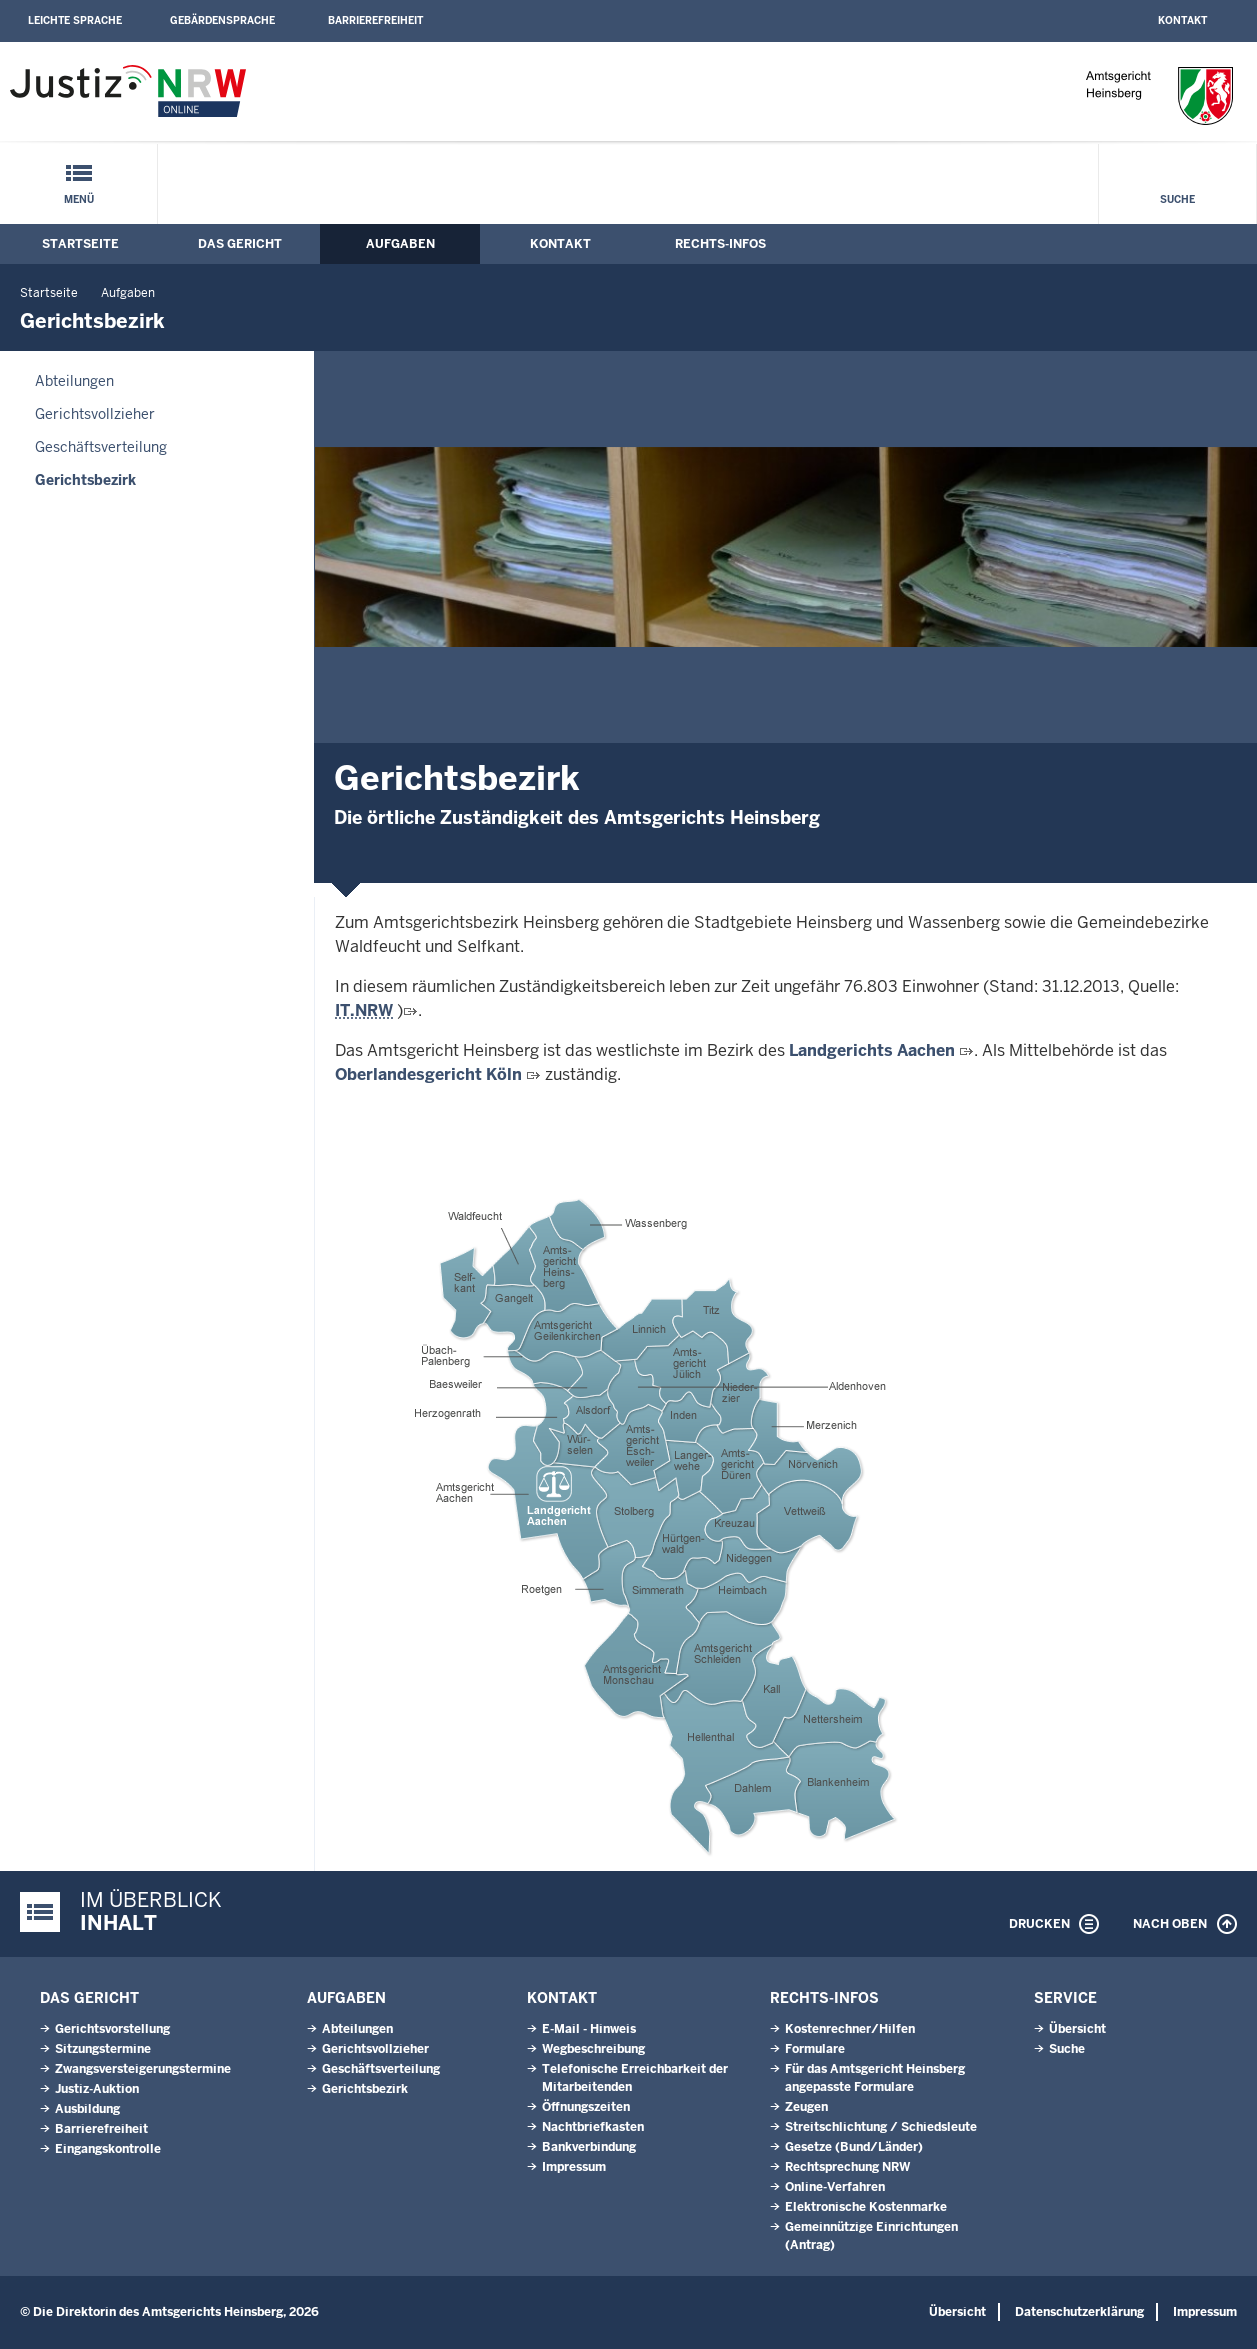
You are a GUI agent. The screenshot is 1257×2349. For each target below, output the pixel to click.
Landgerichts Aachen (872, 1050)
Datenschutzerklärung (1079, 2312)
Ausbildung (87, 2109)
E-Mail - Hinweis (589, 2029)
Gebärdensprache (222, 20)
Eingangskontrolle (108, 2149)
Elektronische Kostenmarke (866, 2207)
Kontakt (1182, 20)
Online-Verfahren (835, 2187)
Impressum (574, 2167)
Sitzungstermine (103, 2049)
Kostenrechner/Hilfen (850, 2029)
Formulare (815, 2049)
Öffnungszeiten (586, 2107)
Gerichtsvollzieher (95, 414)
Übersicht (1077, 2029)
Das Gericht (240, 244)
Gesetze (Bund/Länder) (854, 2147)
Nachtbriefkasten (593, 2127)
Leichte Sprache (75, 20)
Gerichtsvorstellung (112, 2029)
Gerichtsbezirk (85, 480)
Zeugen (806, 2107)
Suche (1177, 199)
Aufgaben (400, 244)
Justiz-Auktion (97, 2089)
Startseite (80, 244)
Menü (79, 199)
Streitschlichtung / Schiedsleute (881, 2127)
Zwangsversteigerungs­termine (143, 2069)
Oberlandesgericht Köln (428, 1074)
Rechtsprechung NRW (847, 2167)
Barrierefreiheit (375, 20)
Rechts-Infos (720, 244)
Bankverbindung (589, 2147)
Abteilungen (74, 381)
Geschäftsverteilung (101, 447)
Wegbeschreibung (593, 2049)
